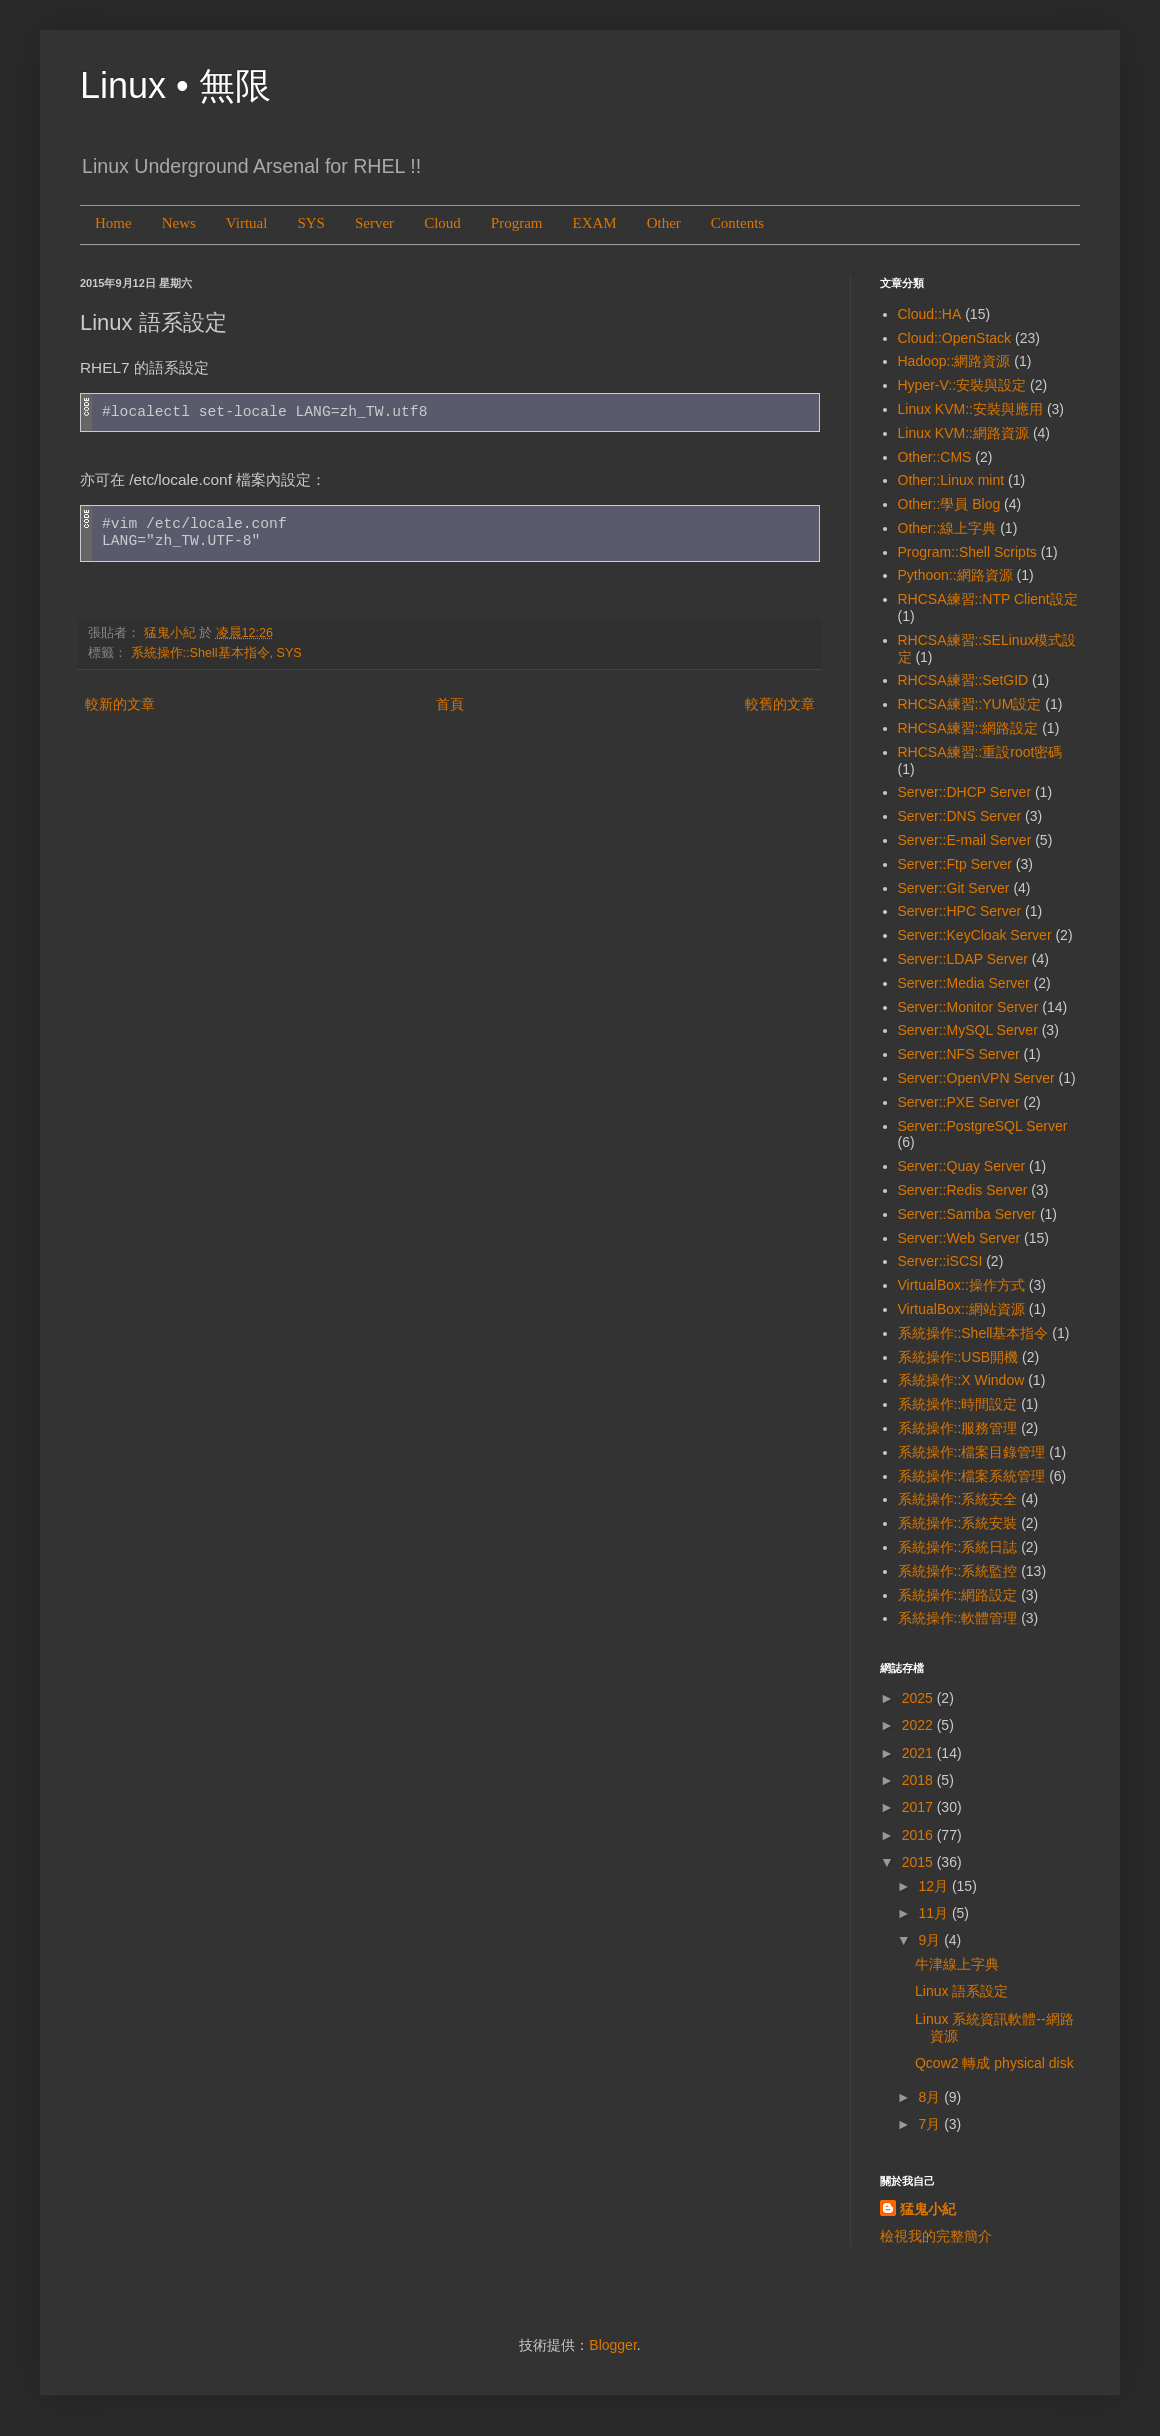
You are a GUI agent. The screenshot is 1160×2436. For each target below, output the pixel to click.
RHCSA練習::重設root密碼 (980, 752)
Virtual (247, 223)
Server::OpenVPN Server (976, 1078)
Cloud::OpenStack (955, 338)
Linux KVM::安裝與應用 (970, 409)
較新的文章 (120, 704)
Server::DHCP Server (965, 792)
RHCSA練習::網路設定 (968, 728)
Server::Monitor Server (968, 1007)
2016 (919, 1835)
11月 (934, 1913)
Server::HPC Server (960, 911)
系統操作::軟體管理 (958, 1618)
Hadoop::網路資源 (954, 361)
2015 (919, 1862)
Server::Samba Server (967, 1214)
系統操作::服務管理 (958, 1428)
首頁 (450, 704)
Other (664, 223)
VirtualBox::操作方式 (961, 1285)
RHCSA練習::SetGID (963, 680)
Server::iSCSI (940, 1261)
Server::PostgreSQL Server (983, 1126)
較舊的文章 (780, 704)
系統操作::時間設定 (958, 1404)
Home (113, 223)
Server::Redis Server (963, 1190)
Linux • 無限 (175, 85)
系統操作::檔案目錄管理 (972, 1452)
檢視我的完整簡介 (936, 2236)
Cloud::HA (930, 314)
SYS (311, 223)
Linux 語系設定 (961, 1991)
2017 (919, 1807)
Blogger (612, 2345)
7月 (931, 2124)
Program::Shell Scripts (967, 552)
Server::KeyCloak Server (975, 935)
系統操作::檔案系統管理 (972, 1476)
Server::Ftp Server (955, 864)
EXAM (594, 223)
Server (374, 223)
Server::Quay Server (962, 1166)
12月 (934, 1886)
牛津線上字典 (957, 1964)
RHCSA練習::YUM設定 (970, 704)
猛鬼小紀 (928, 2209)
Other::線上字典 (947, 528)
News (179, 223)
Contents (737, 223)
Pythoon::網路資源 (955, 575)
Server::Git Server (954, 888)
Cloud (442, 223)
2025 (919, 1698)
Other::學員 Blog (949, 504)
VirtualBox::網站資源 (961, 1309)
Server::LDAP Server (963, 959)
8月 (931, 2097)
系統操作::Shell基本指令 (200, 653)
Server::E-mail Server (965, 840)
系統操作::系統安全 (958, 1499)
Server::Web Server (959, 1238)
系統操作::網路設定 (958, 1595)
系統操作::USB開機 (958, 1357)
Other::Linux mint (951, 480)
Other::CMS (935, 457)
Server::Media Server (964, 983)
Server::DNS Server (960, 816)
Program (517, 223)
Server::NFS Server (959, 1054)
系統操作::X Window (961, 1380)
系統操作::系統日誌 (958, 1547)
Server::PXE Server (959, 1102)
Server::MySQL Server (968, 1030)
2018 (919, 1780)
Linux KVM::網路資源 (963, 433)
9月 (931, 1940)
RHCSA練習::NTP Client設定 (988, 599)
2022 (919, 1725)
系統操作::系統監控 (958, 1571)
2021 (919, 1753)
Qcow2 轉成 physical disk (994, 2063)
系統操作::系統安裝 (958, 1523)
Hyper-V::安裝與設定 (962, 385)
